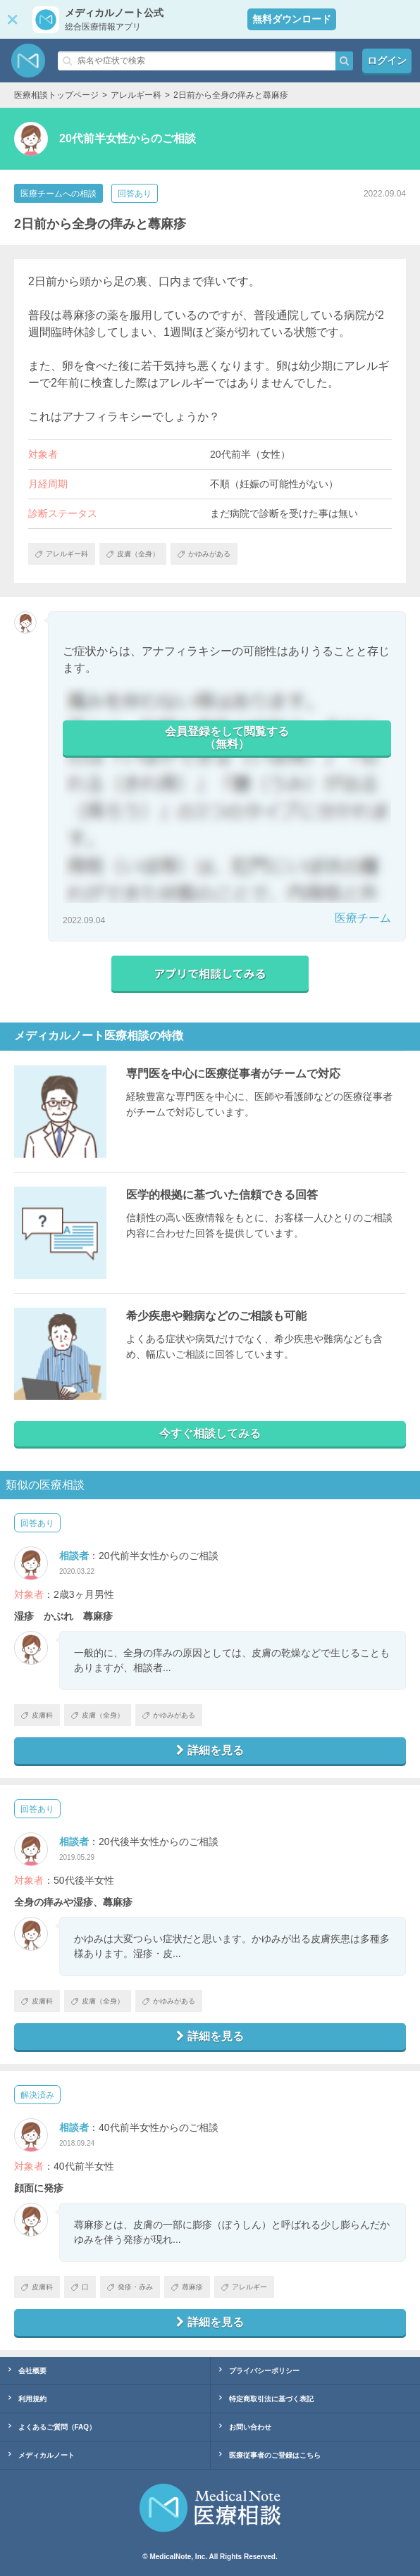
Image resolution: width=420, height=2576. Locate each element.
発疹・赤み (130, 2287)
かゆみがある (168, 1715)
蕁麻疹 (187, 2287)
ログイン (387, 60)
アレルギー (244, 2287)
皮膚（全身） (97, 1715)
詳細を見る (210, 1750)
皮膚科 (37, 1715)
